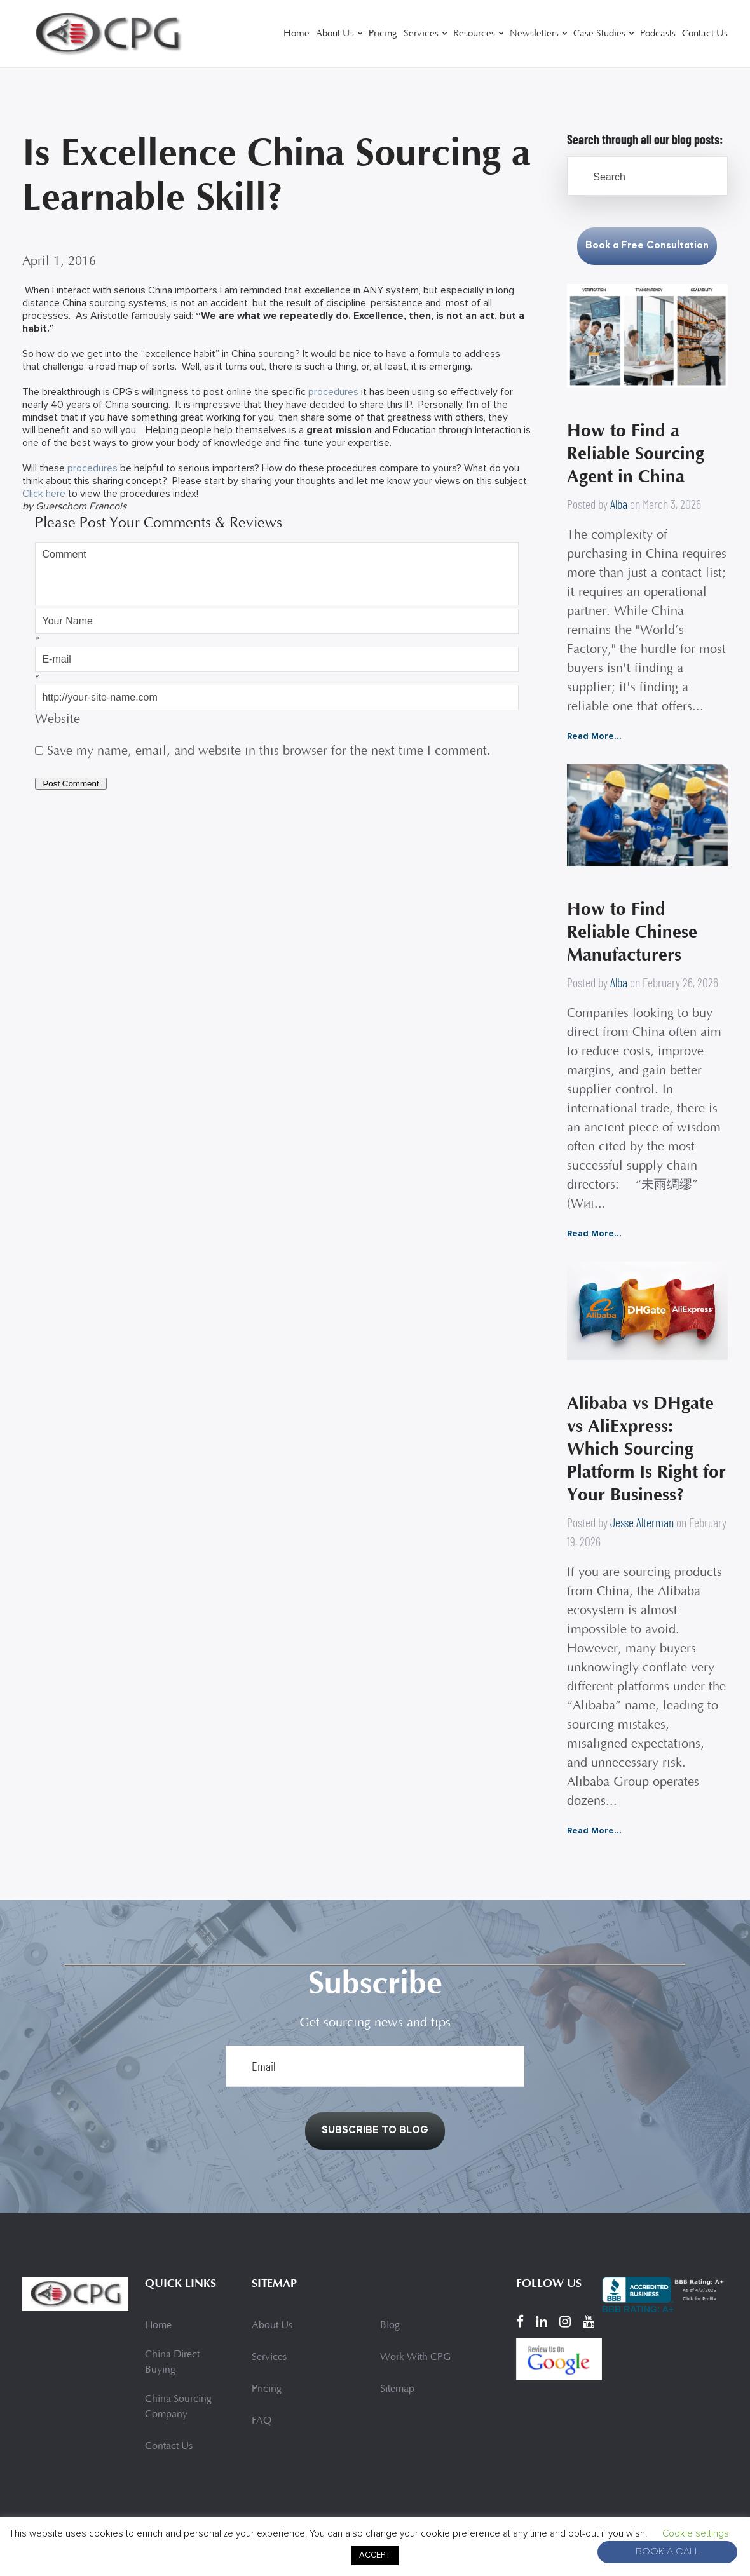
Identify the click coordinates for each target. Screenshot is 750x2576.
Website (57, 719)
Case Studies (599, 34)
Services (421, 34)
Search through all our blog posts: (645, 139)
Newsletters (534, 34)
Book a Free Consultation (647, 246)
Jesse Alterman (642, 1522)
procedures (333, 392)
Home (296, 34)
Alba (618, 503)
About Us (335, 34)
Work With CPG (415, 2357)
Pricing (383, 34)
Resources (474, 34)
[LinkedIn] (541, 2322)
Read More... (594, 736)
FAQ (261, 2421)
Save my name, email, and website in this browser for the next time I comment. (269, 751)
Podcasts (658, 34)
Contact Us (705, 34)
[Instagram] (565, 2322)
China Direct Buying (172, 2362)
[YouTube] (588, 2322)
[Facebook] (520, 2322)
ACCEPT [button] (375, 2555)
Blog (390, 2326)
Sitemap (397, 2389)
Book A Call (668, 2552)
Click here (43, 493)
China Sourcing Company (178, 2407)
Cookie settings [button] (695, 2533)
